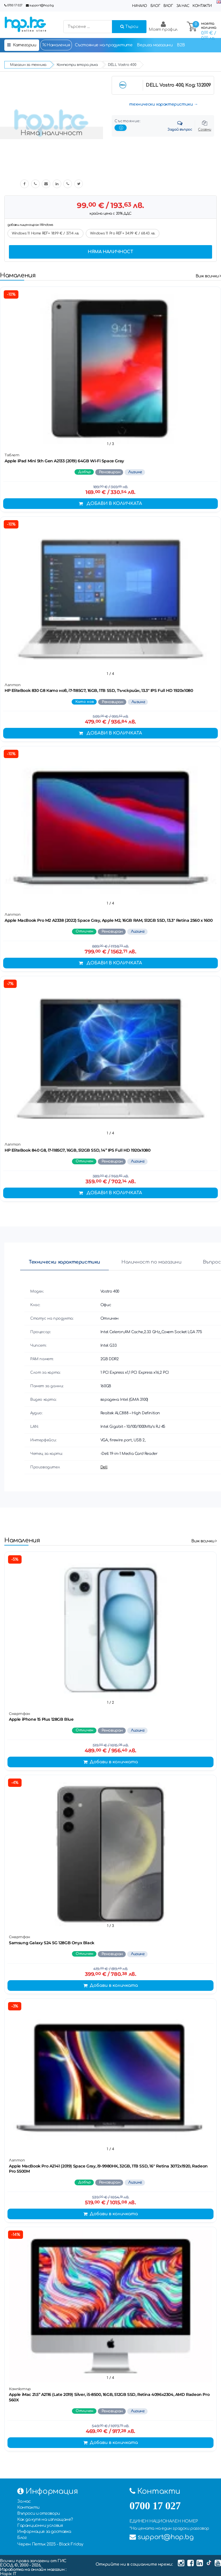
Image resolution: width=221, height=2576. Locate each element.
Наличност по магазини (151, 1262)
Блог (155, 6)
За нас (182, 6)
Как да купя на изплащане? (45, 2519)
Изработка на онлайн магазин (33, 2569)
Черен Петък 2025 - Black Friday (50, 2544)
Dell (103, 1467)
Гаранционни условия (40, 2525)
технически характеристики (161, 104)
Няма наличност (110, 251)
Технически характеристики (64, 1262)
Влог (168, 6)
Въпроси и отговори (38, 2513)
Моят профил (163, 26)
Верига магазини (154, 45)
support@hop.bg (41, 5)
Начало (139, 6)
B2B (181, 45)
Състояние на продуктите (104, 45)
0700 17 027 (14, 5)
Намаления (56, 45)
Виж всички (208, 276)
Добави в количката (110, 503)
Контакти (202, 6)
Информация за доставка (44, 2531)
